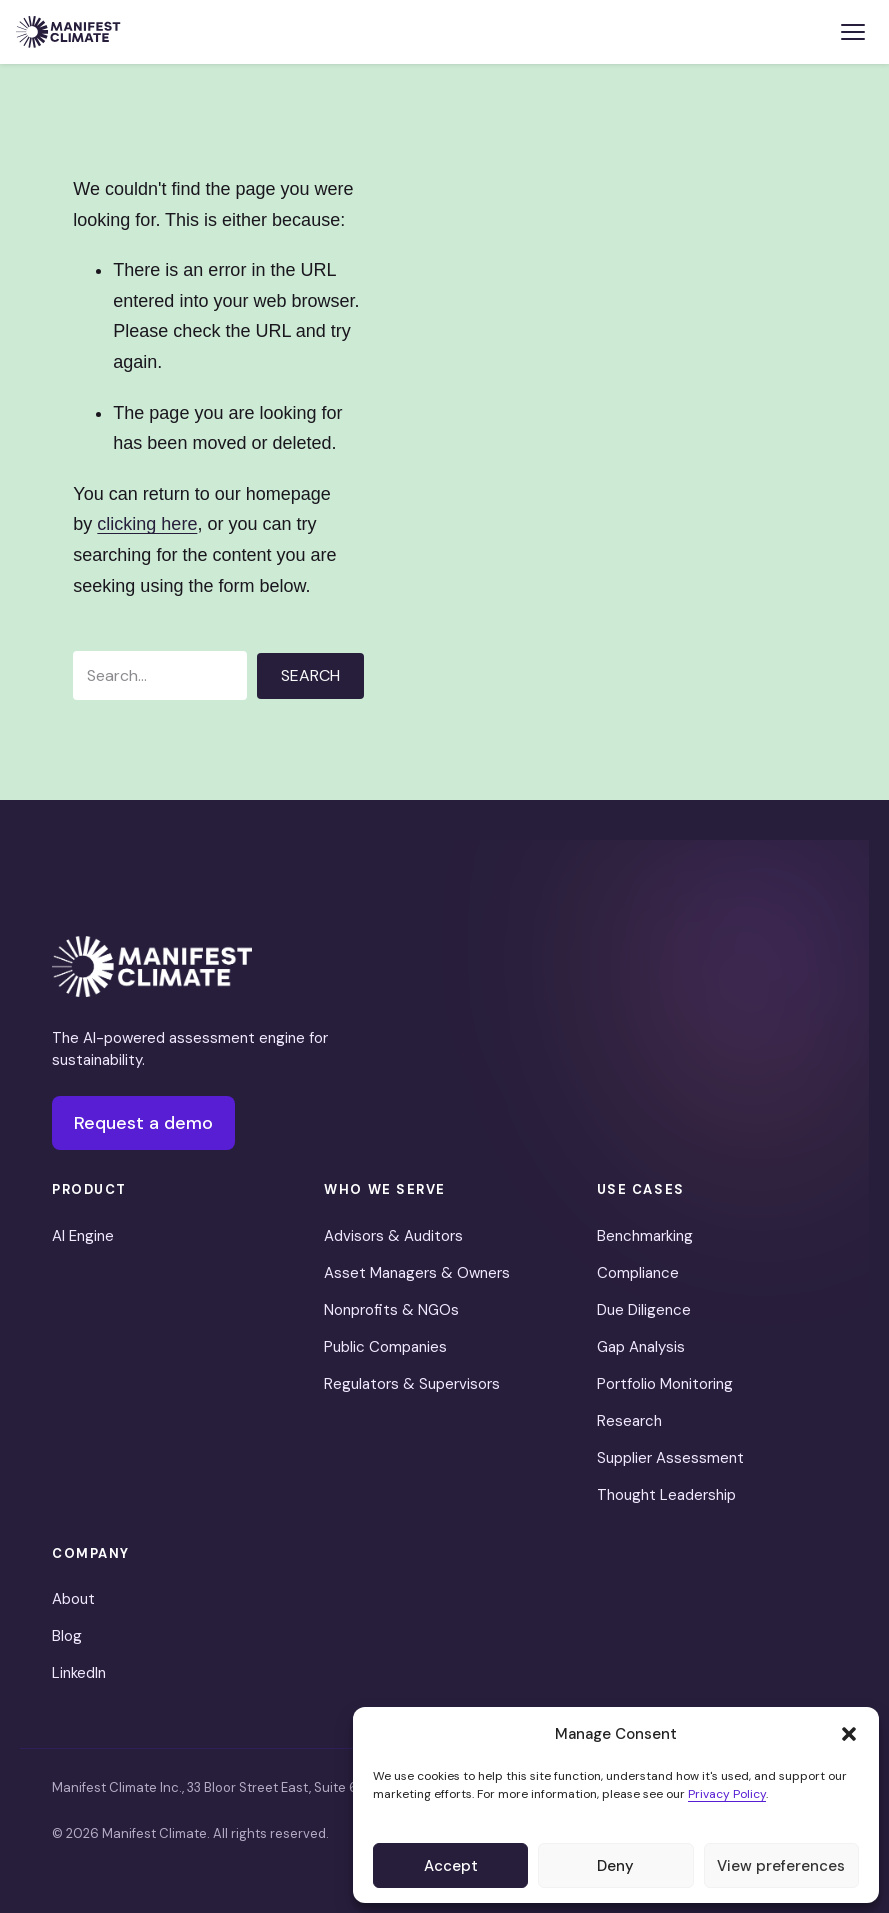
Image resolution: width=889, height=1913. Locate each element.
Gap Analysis (641, 1347)
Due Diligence (644, 1310)
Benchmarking (645, 1236)
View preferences (781, 1866)
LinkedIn (79, 1673)
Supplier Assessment (670, 1458)
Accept (451, 1866)
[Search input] (160, 675)
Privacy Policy (727, 1794)
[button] (849, 1734)
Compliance (638, 1273)
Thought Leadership (666, 1495)
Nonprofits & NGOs (391, 1310)
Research (629, 1421)
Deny (615, 1866)
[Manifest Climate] (152, 966)
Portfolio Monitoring (665, 1384)
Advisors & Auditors (393, 1236)
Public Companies (385, 1347)
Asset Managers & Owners (417, 1273)
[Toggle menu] (853, 32)
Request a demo (143, 1123)
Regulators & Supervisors (412, 1384)
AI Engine (83, 1236)
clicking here (147, 524)
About (73, 1599)
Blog (67, 1636)
